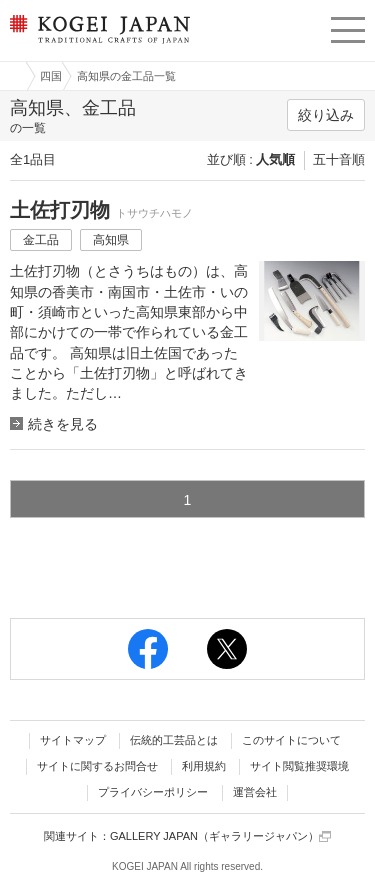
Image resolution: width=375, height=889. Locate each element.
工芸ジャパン (11, 76)
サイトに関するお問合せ (97, 766)
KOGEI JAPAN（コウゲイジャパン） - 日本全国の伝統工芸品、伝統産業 (98, 45)
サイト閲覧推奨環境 (299, 766)
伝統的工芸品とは (174, 740)
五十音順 (339, 159)
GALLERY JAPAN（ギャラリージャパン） (220, 836)
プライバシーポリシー (153, 792)
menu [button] (348, 27)
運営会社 (255, 792)
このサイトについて (291, 740)
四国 (51, 76)
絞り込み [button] (326, 115)
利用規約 (204, 766)
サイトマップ (73, 740)
